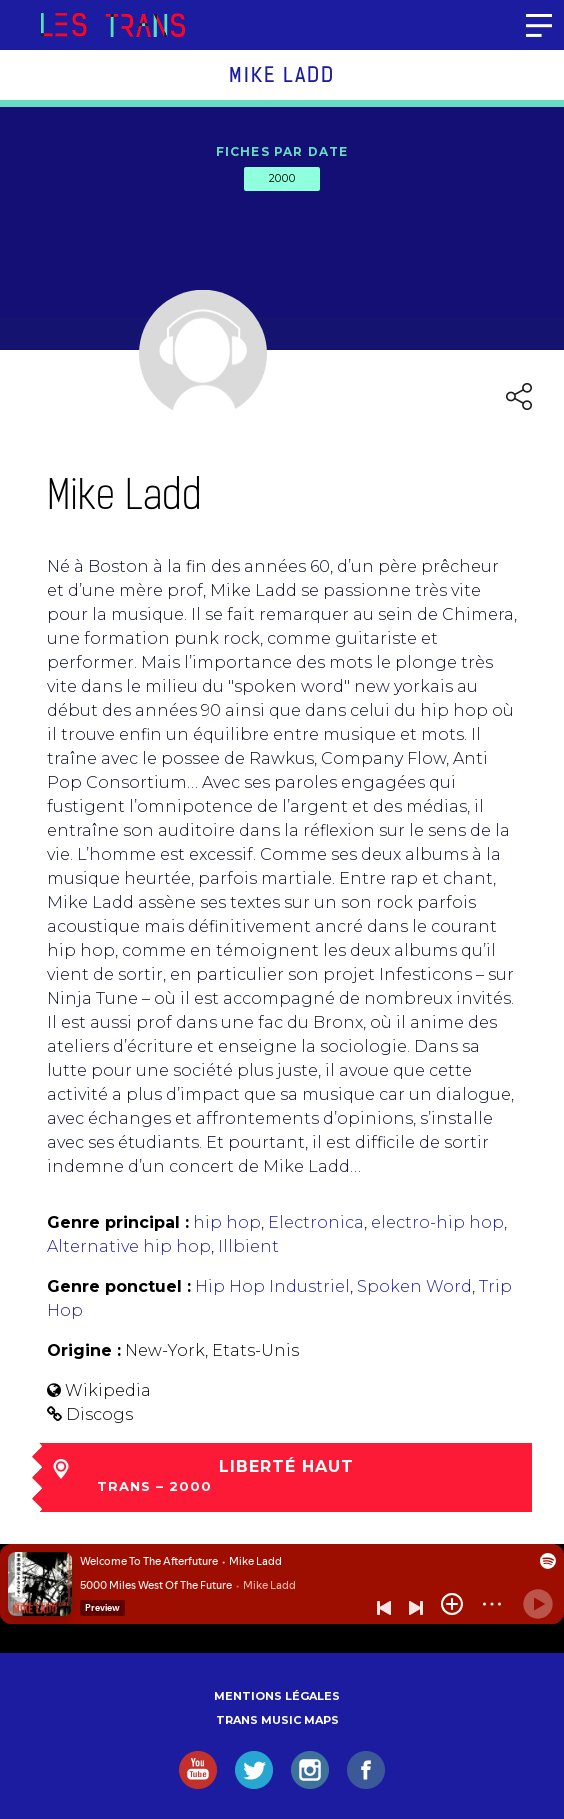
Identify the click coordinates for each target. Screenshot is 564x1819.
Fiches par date (282, 151)
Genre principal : (118, 1222)
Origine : (84, 1350)
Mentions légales (277, 1696)
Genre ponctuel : (119, 1286)
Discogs (99, 1414)
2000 (282, 178)
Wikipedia (108, 1390)
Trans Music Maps (277, 1720)
